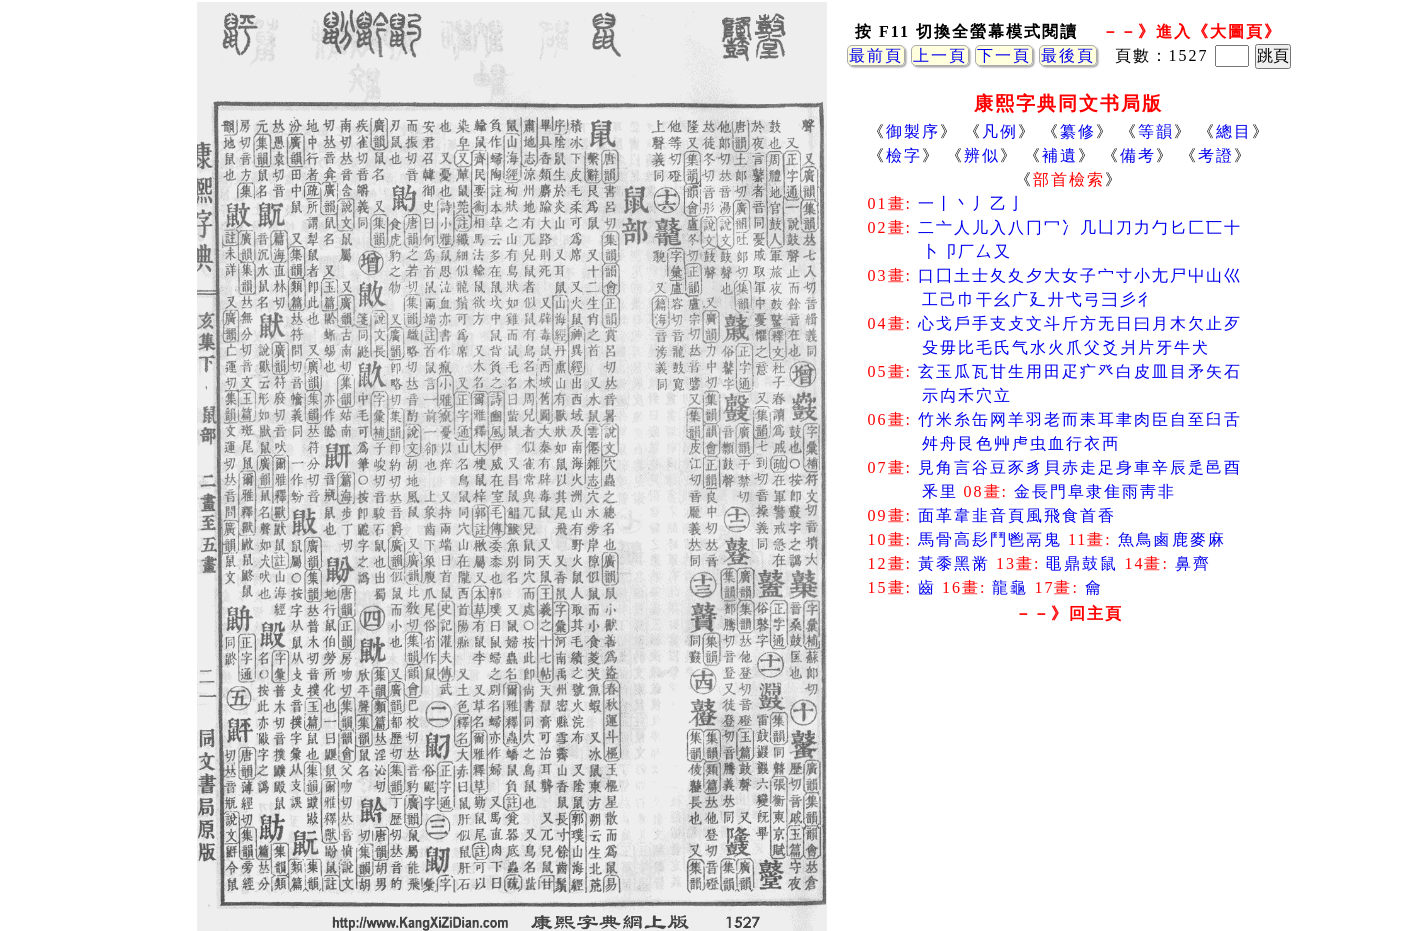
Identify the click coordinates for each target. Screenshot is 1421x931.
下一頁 (1004, 55)
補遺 (1060, 155)
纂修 (1078, 131)
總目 (1234, 131)
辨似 (982, 155)
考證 (1216, 155)
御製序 (913, 131)
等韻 (1156, 131)
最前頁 (876, 55)
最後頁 (1068, 55)
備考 (1138, 155)
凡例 (1000, 131)
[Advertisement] (1069, 790)
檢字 (904, 155)
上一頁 (940, 55)
